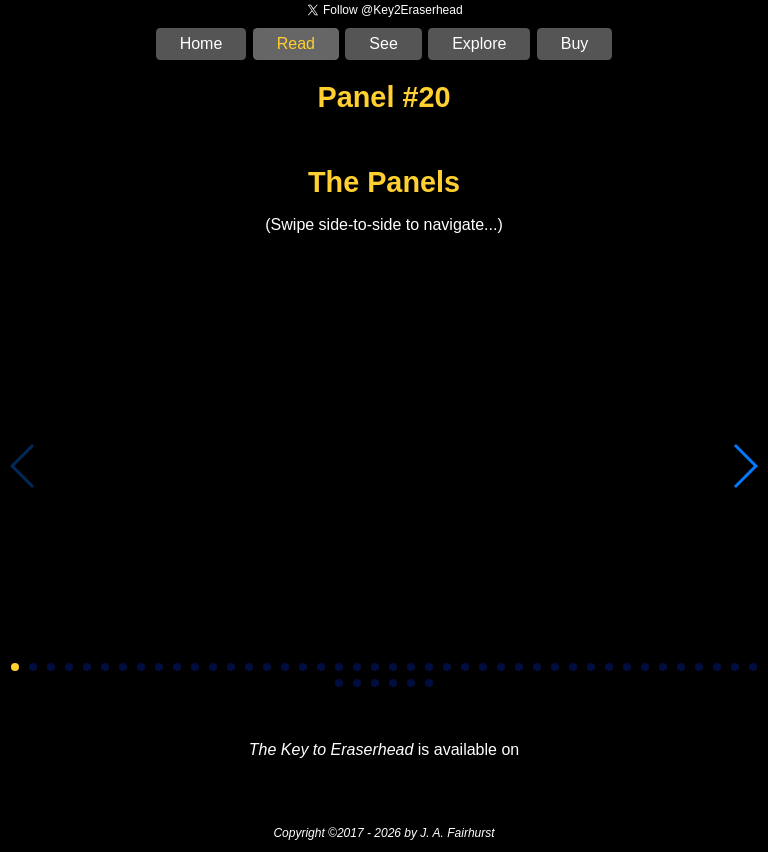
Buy (575, 43)
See (383, 43)
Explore (479, 43)
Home (201, 43)
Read (296, 43)
